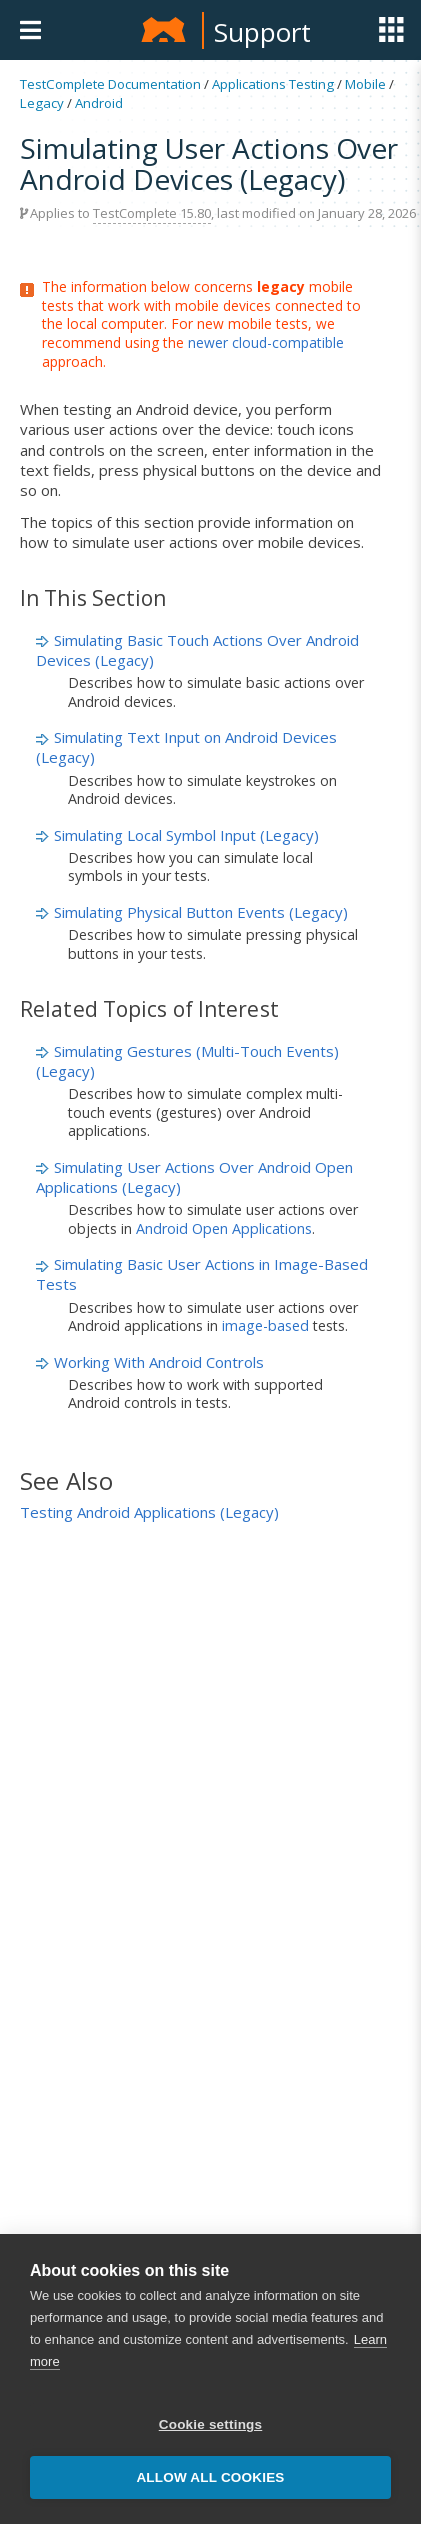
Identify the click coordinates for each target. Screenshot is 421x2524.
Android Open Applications (224, 1228)
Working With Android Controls (159, 1362)
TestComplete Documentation (110, 84)
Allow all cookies (210, 2477)
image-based (265, 1325)
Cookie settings (211, 2424)
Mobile (365, 84)
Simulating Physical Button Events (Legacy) (201, 912)
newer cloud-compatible (266, 342)
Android (99, 103)
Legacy (42, 103)
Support (262, 32)
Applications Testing (273, 84)
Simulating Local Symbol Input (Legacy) (186, 835)
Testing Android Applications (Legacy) (149, 1512)
